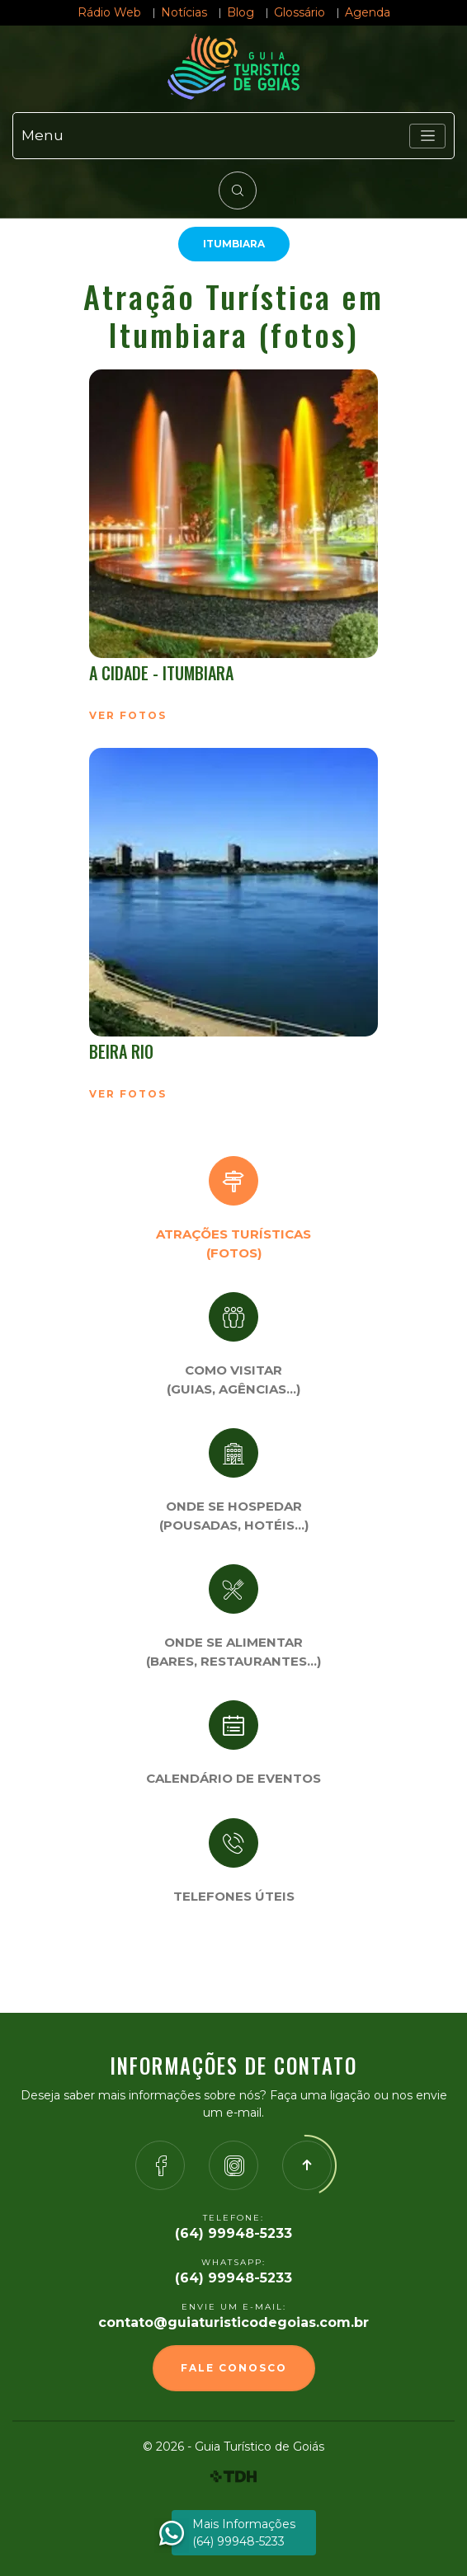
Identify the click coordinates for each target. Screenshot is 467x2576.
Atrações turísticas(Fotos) (233, 1243)
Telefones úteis (234, 1896)
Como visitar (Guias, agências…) (233, 1379)
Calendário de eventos (233, 1778)
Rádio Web (109, 12)
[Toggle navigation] (427, 136)
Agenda (367, 12)
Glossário (299, 12)
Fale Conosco (234, 2368)
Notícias (184, 12)
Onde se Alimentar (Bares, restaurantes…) (233, 1651)
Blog (240, 12)
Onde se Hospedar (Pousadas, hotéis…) (234, 1515)
